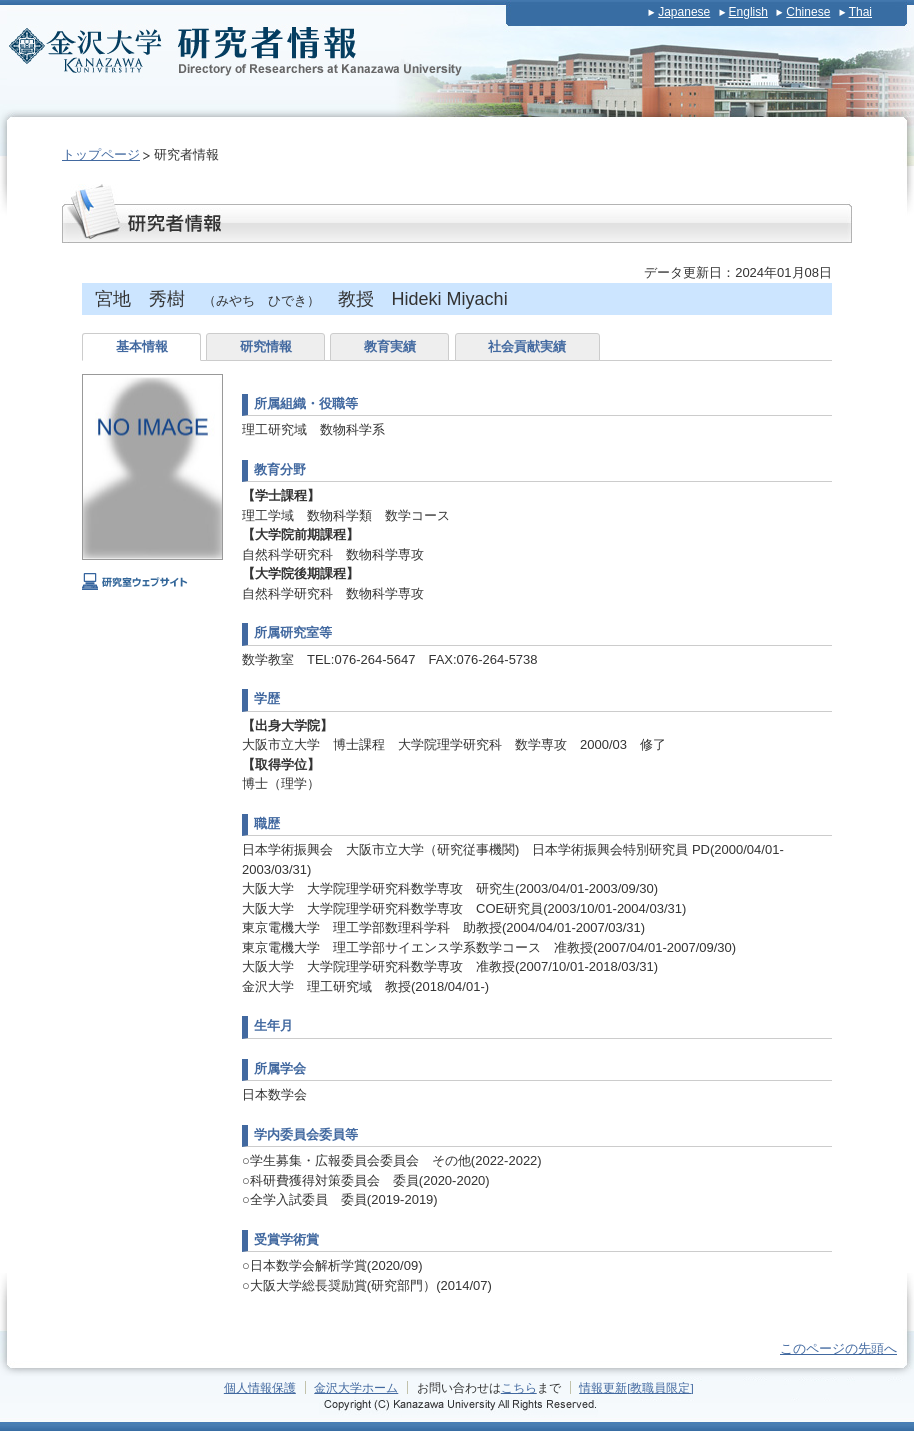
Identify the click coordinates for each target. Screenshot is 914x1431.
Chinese (808, 12)
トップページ (101, 154)
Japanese (684, 12)
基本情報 (142, 346)
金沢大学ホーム (356, 1387)
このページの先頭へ (838, 1348)
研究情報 (266, 346)
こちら (519, 1387)
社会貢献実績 (527, 346)
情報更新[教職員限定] (636, 1387)
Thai (860, 12)
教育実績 (390, 346)
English (748, 12)
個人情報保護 (260, 1387)
